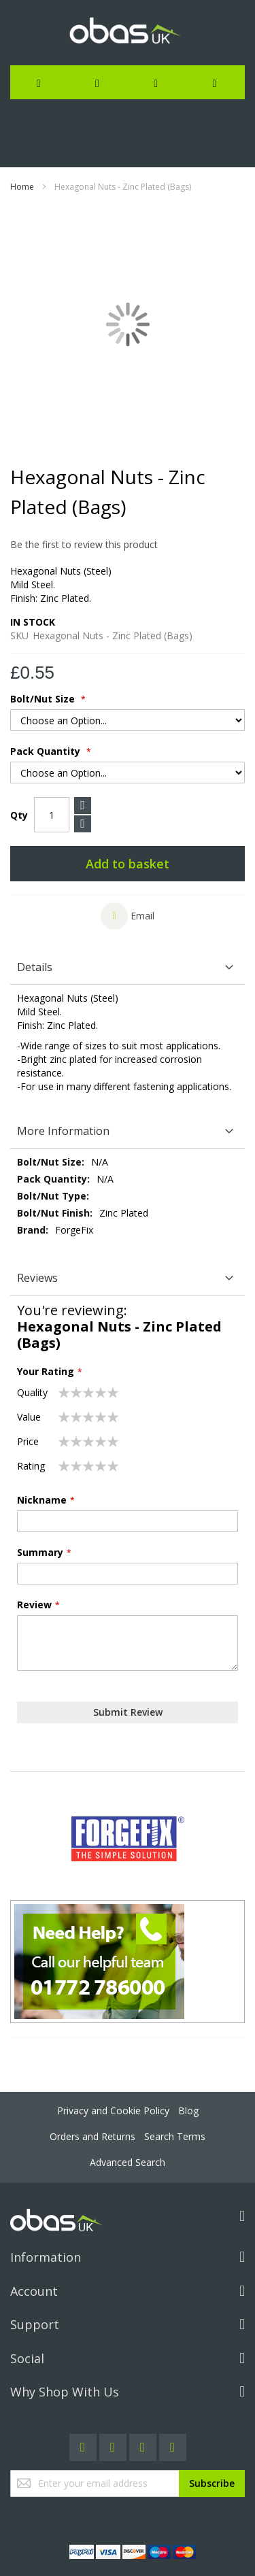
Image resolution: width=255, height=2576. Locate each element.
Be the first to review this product (84, 544)
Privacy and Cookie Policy (113, 2110)
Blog (188, 2110)
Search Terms (174, 2136)
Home (22, 186)
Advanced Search (127, 2162)
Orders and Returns (92, 2136)
